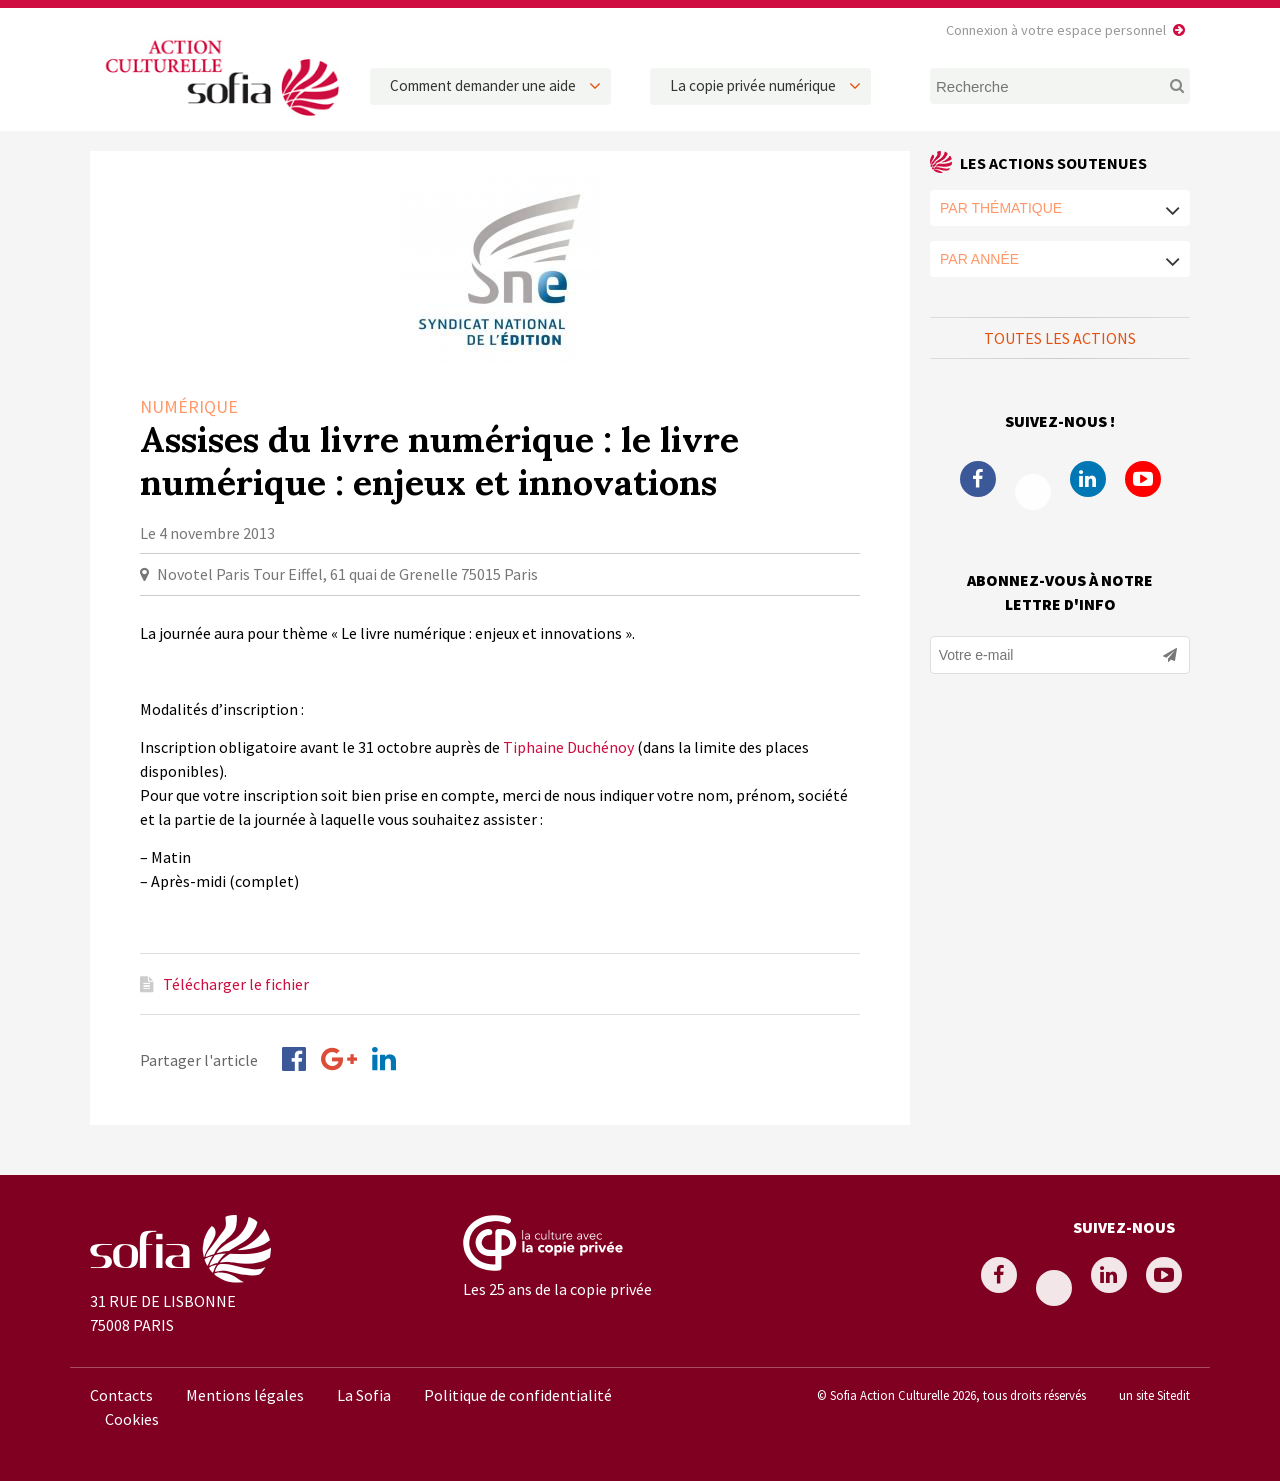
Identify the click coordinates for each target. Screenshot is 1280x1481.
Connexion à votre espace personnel (1056, 30)
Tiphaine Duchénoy (568, 747)
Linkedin (1088, 479)
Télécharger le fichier (236, 984)
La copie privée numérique (753, 85)
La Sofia (364, 1395)
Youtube (1143, 479)
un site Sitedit (1154, 1395)
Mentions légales (245, 1395)
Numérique (189, 406)
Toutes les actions (1060, 338)
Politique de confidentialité (518, 1395)
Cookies (132, 1419)
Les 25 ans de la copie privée (557, 1289)
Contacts (121, 1395)
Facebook (978, 479)
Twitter (1033, 492)
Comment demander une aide (483, 85)
